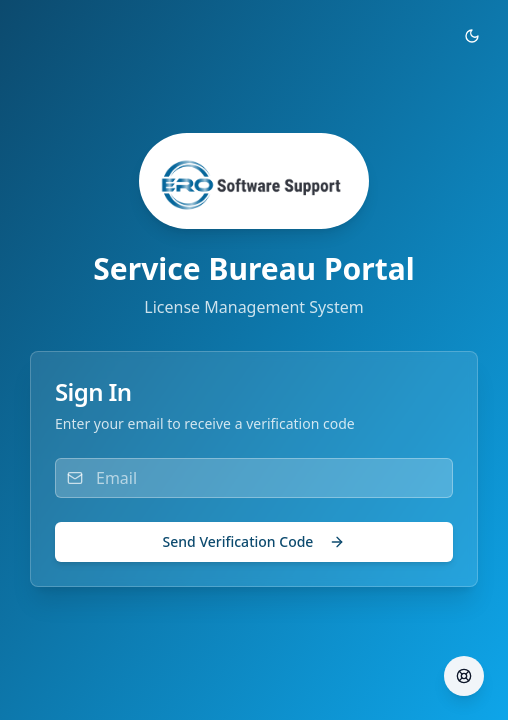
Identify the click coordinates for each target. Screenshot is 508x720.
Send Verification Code (254, 541)
